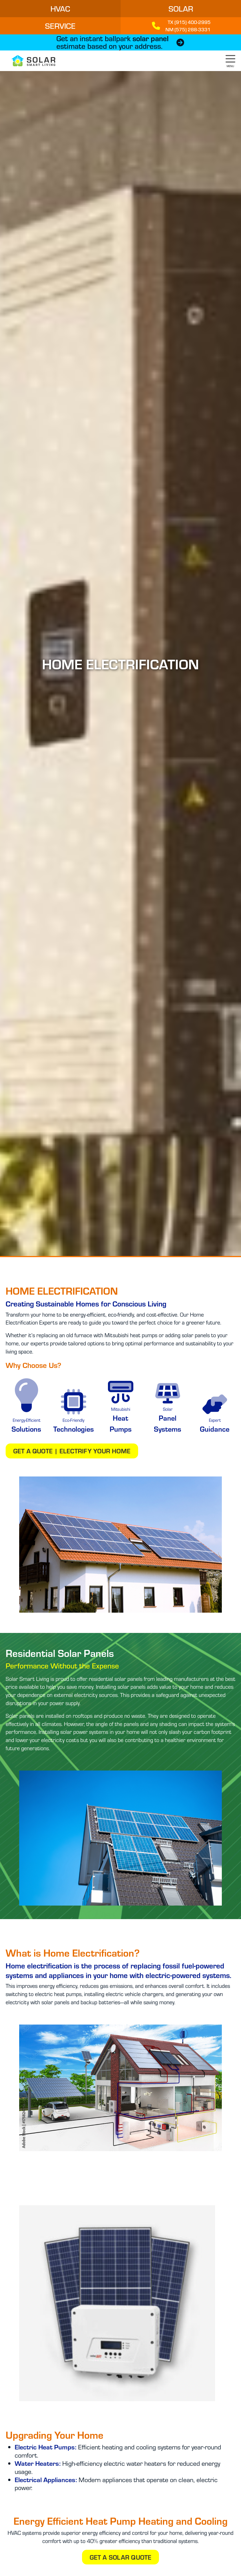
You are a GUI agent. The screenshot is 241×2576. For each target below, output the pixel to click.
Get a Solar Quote (121, 2557)
